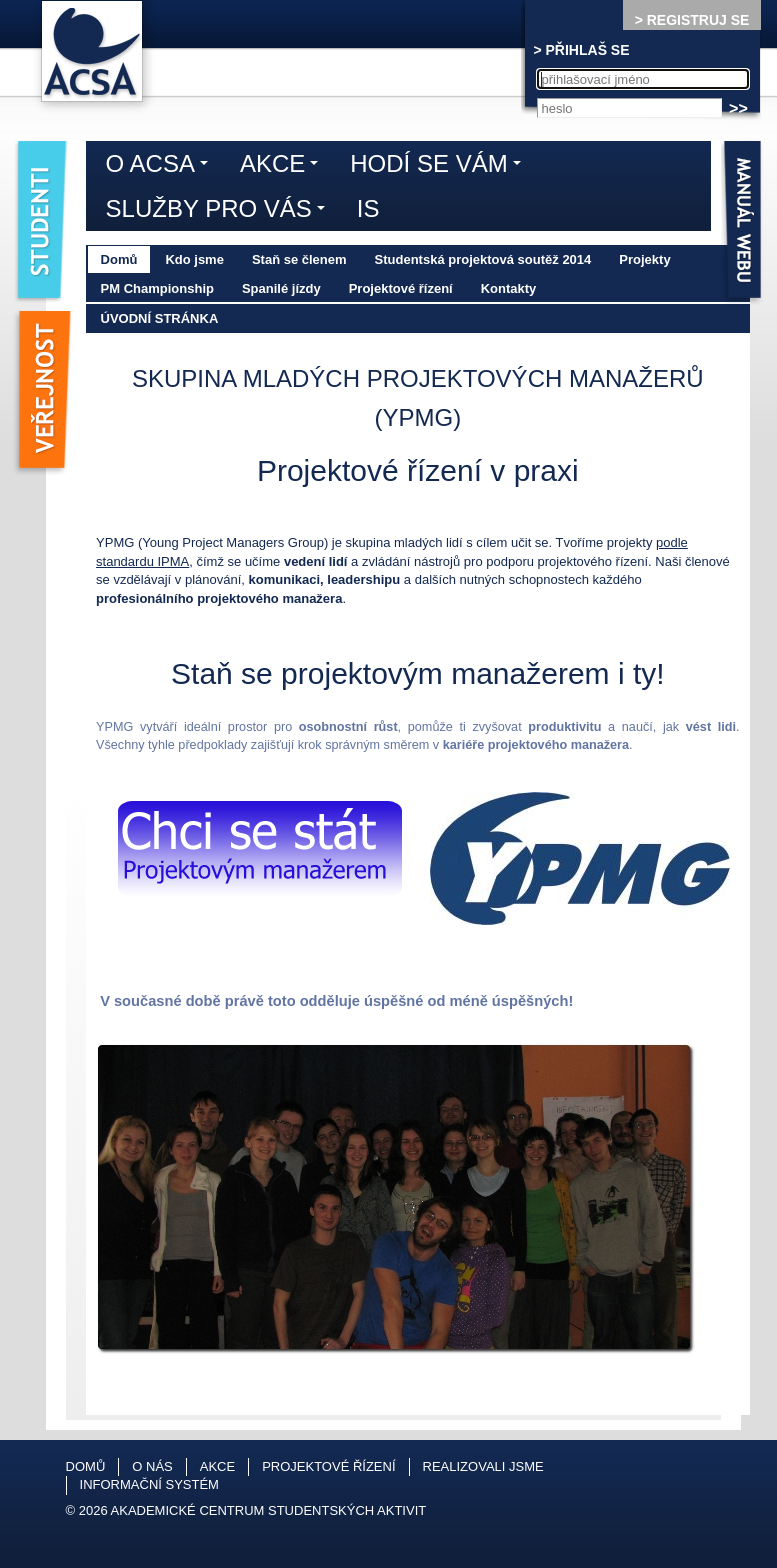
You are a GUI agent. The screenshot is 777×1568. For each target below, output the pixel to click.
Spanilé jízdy (281, 288)
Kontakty (509, 288)
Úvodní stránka (160, 318)
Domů (119, 259)
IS (368, 208)
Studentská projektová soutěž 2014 (483, 259)
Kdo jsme (194, 259)
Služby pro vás (220, 212)
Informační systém (149, 1484)
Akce (284, 167)
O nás (152, 1466)
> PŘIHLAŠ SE (581, 50)
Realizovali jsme (483, 1466)
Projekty (644, 259)
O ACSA (162, 167)
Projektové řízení (401, 288)
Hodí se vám (440, 167)
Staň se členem (299, 259)
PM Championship (157, 288)
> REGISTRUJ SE (692, 20)
